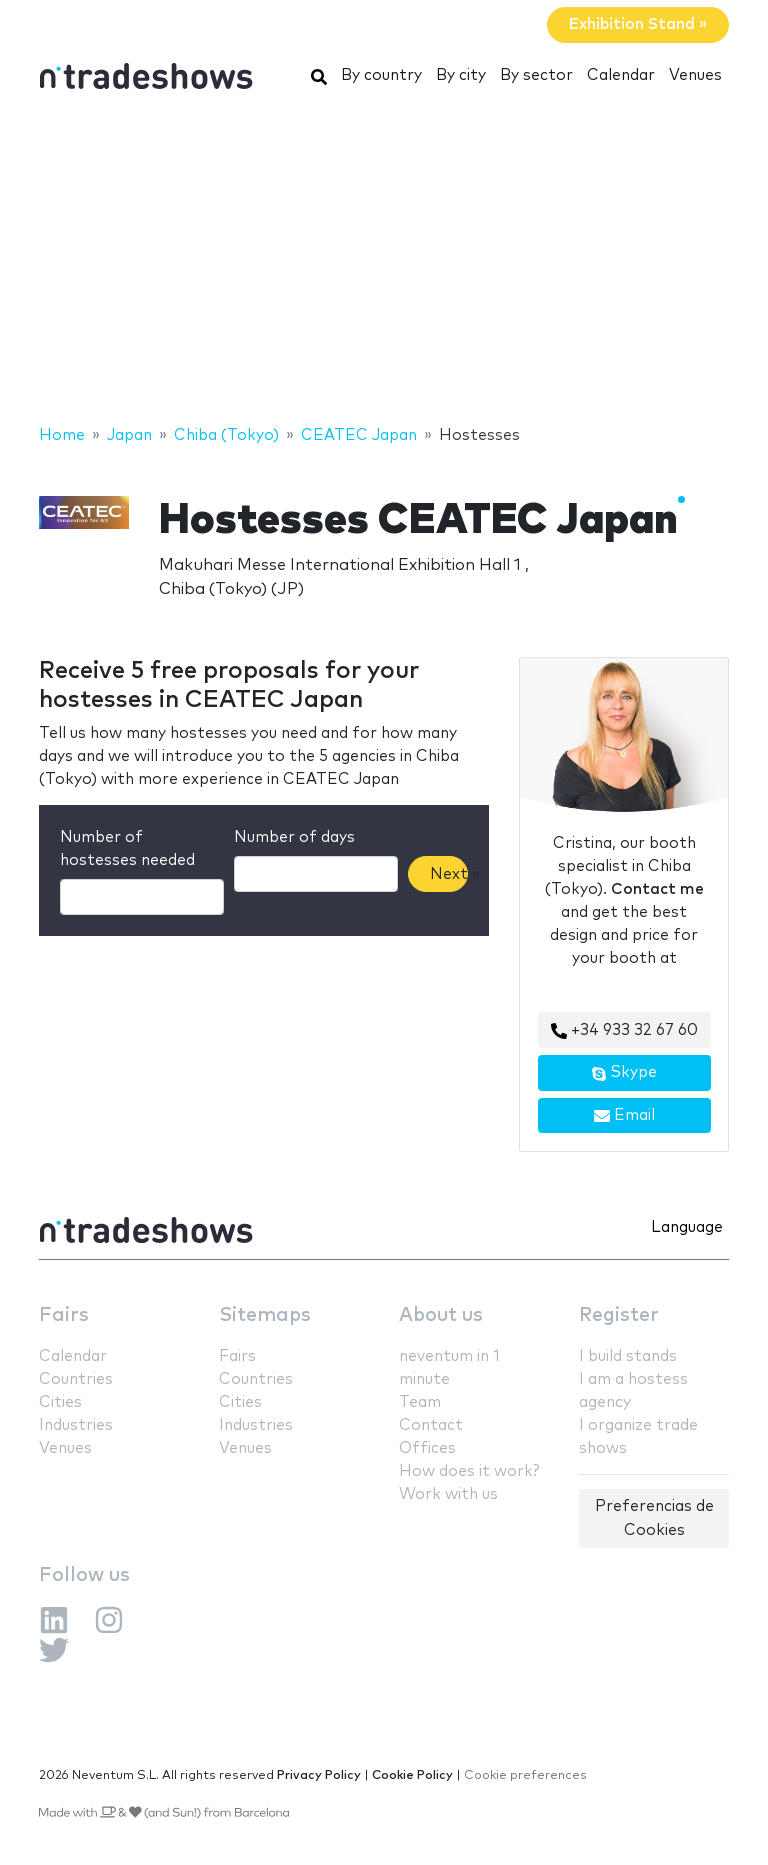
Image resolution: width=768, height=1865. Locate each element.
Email (624, 1116)
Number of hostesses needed (127, 849)
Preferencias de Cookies (654, 1518)
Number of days (294, 837)
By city (461, 75)
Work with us (448, 1494)
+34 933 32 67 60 (624, 1031)
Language (687, 1227)
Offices (427, 1448)
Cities (60, 1402)
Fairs (64, 1315)
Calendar (621, 75)
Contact (431, 1425)
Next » (449, 874)
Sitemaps (265, 1315)
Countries (76, 1379)
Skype (624, 1073)
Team (420, 1402)
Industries (76, 1425)
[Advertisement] (384, 263)
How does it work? (469, 1471)
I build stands (628, 1356)
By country (381, 75)
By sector (536, 75)
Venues (695, 75)
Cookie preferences (525, 1775)
